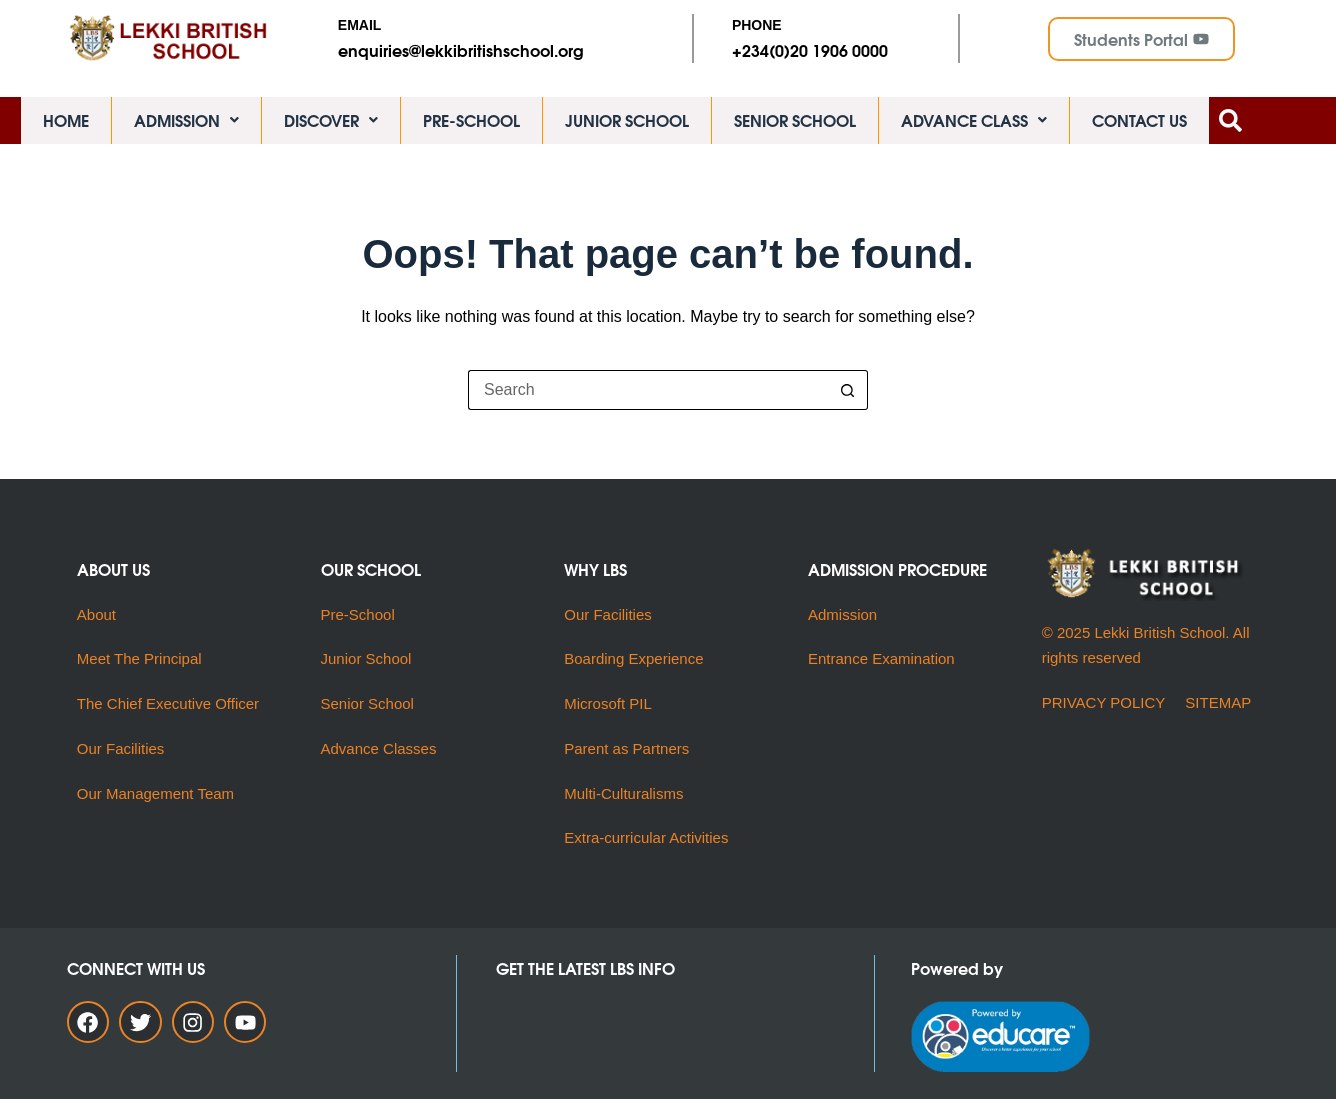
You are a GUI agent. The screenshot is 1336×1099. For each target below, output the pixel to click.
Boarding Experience (633, 659)
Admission (842, 614)
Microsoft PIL (608, 703)
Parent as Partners (626, 748)
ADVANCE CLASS (974, 124)
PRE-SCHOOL (471, 124)
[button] (187, 125)
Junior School (366, 659)
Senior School (367, 703)
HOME (66, 124)
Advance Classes (379, 748)
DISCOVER (331, 124)
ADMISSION (186, 124)
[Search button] (848, 400)
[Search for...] (648, 400)
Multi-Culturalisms (628, 793)
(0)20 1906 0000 (828, 49)
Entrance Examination (881, 659)
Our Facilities (121, 748)
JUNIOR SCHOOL (627, 124)
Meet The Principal (139, 659)
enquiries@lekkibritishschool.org (461, 49)
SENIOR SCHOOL (795, 124)
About (98, 614)
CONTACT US (1139, 124)
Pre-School (358, 614)
